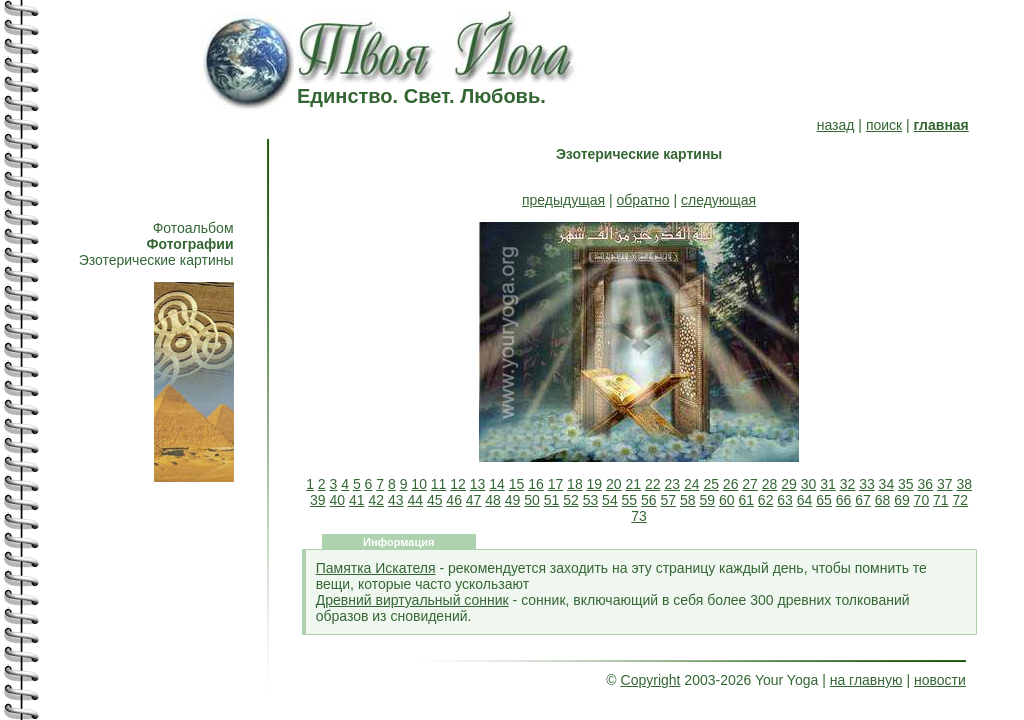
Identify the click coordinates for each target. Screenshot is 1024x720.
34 (887, 484)
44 (415, 500)
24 (692, 484)
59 (707, 500)
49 (513, 500)
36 (926, 484)
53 (591, 500)
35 (906, 484)
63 (785, 500)
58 (688, 500)
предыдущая (563, 200)
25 (711, 484)
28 (770, 484)
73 (639, 516)
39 (318, 500)
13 (478, 484)
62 (766, 500)
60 (727, 500)
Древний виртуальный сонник (412, 600)
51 (552, 500)
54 (610, 500)
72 (961, 500)
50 (532, 500)
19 (595, 484)
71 (941, 500)
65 (824, 500)
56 (649, 500)
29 (789, 484)
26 (731, 484)
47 (474, 500)
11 (439, 484)
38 (964, 484)
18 (575, 484)
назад (836, 125)
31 (828, 484)
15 (517, 484)
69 (902, 500)
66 (844, 500)
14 (497, 484)
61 (746, 500)
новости (940, 680)
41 (357, 500)
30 (809, 484)
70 (922, 500)
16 (536, 484)
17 (556, 484)
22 (653, 484)
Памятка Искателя (376, 568)
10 (419, 484)
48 (493, 500)
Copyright (651, 680)
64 (805, 500)
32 (848, 484)
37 (945, 484)
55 (630, 500)
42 (376, 500)
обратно (643, 200)
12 (458, 484)
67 (863, 500)
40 (338, 500)
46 (454, 500)
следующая (718, 200)
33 (867, 484)
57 (669, 500)
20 (614, 484)
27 (750, 484)
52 (571, 500)
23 (672, 484)
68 (883, 500)
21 (634, 484)
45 (435, 500)
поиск (884, 125)
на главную (866, 680)
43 (396, 500)
